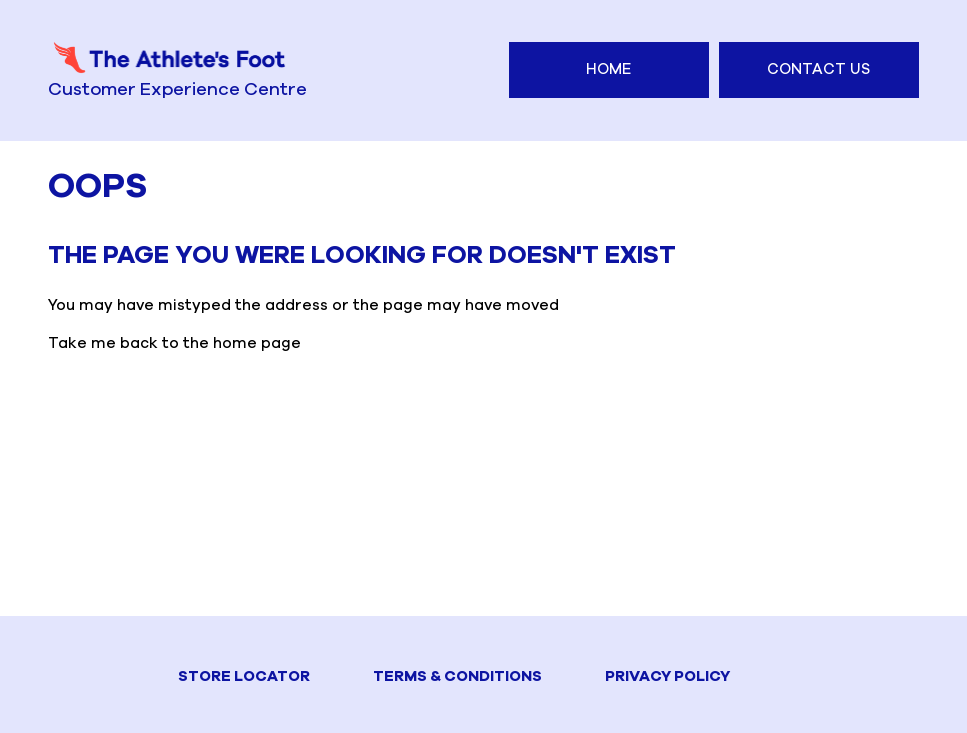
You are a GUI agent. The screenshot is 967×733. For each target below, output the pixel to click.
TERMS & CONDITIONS (457, 676)
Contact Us (818, 69)
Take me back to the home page (174, 343)
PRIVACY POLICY (667, 676)
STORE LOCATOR (244, 676)
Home (608, 69)
